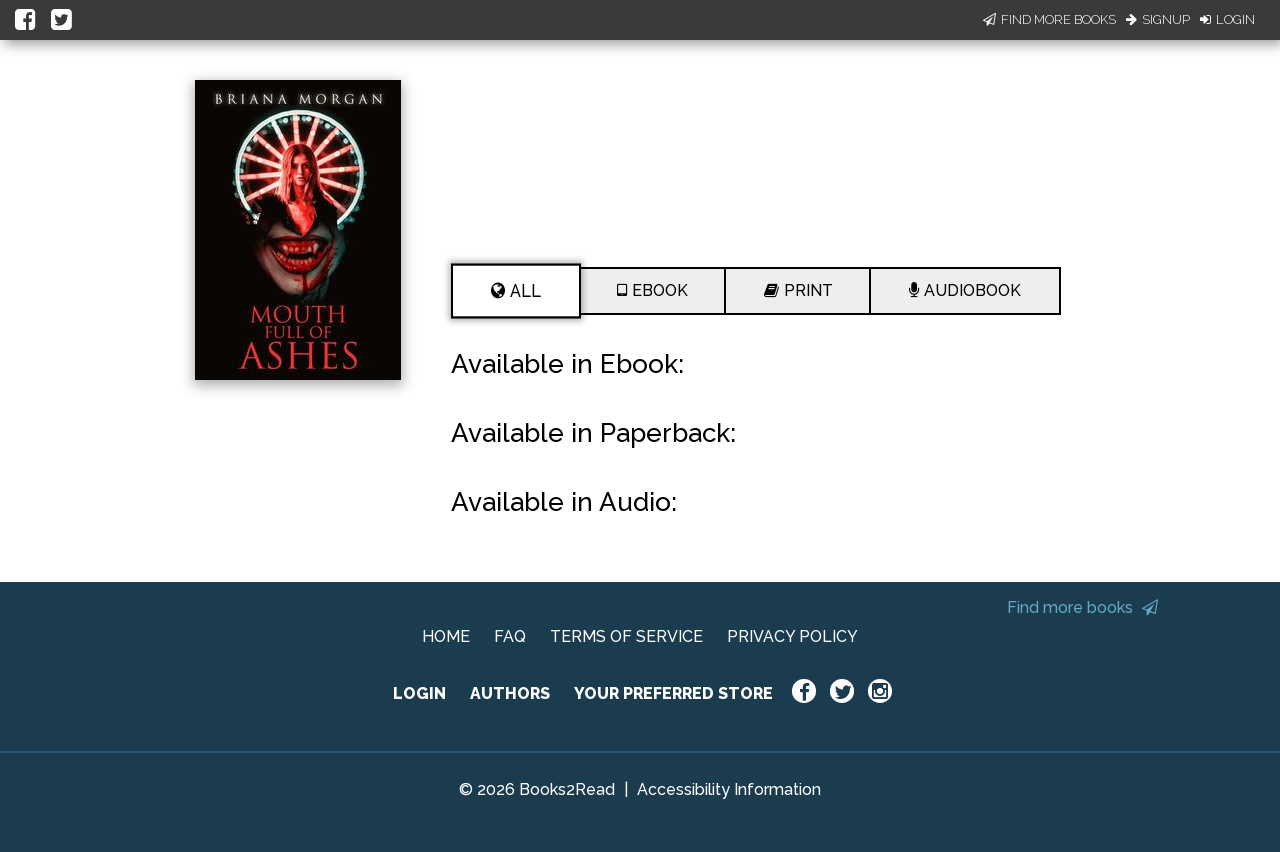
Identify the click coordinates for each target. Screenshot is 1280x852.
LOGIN (419, 693)
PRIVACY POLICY (792, 636)
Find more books (1082, 607)
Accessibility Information (729, 789)
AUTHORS (510, 693)
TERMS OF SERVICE (626, 636)
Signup (1158, 19)
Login (1227, 19)
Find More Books (1049, 19)
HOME (446, 636)
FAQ (510, 636)
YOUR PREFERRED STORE (673, 693)
